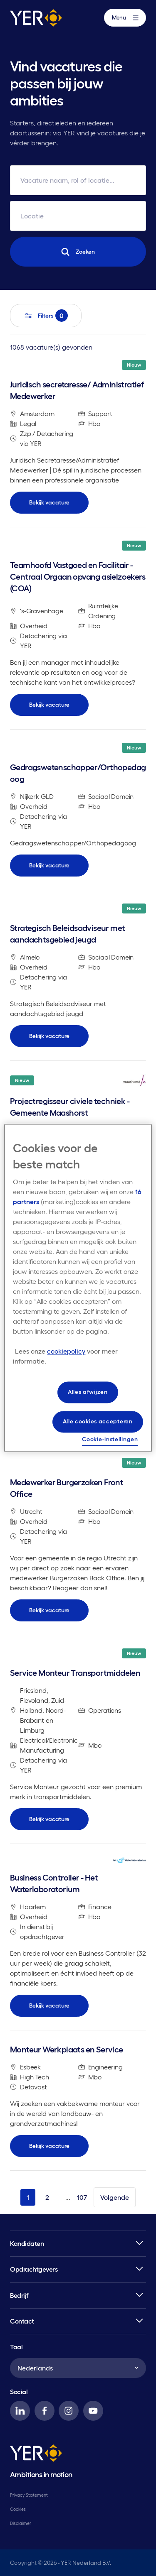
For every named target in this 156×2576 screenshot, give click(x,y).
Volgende (114, 2197)
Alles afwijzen (88, 1392)
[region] (78, 1288)
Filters (46, 315)
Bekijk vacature (49, 502)
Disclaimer (20, 2523)
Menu (125, 18)
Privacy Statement (29, 2495)
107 (82, 2197)
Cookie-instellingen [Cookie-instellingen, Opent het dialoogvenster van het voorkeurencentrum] (110, 1439)
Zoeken (78, 251)
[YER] (36, 2455)
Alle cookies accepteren (98, 1421)
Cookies (18, 2509)
